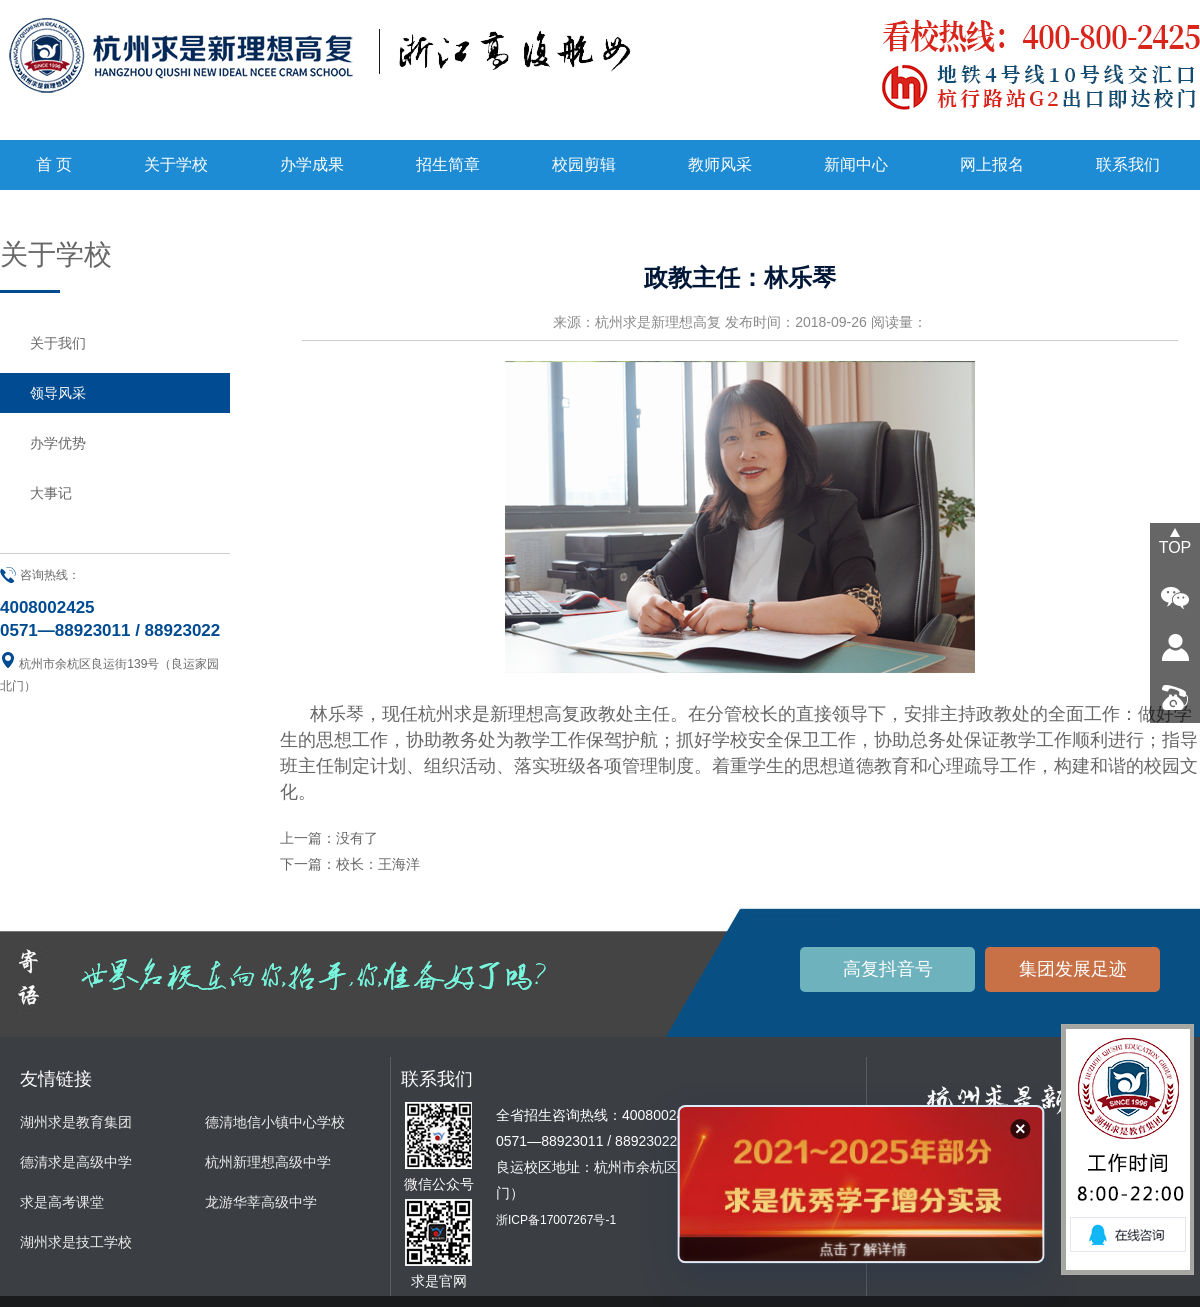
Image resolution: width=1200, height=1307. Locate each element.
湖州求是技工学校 (76, 1242)
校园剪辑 (584, 164)
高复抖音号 (888, 969)
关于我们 (58, 343)
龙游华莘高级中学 (261, 1202)
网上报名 (992, 164)
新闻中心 (856, 164)
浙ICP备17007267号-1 (556, 1220)
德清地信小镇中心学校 (275, 1122)
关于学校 (176, 164)
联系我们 (1128, 164)
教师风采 (720, 164)
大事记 (51, 493)
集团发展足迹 (1073, 969)
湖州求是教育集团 (76, 1122)
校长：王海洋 (378, 864)
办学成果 (312, 164)
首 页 (54, 164)
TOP (1175, 547)
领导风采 (58, 393)
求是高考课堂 (62, 1202)
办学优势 (58, 443)
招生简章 (448, 164)
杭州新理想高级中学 (268, 1162)
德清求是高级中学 (76, 1162)
